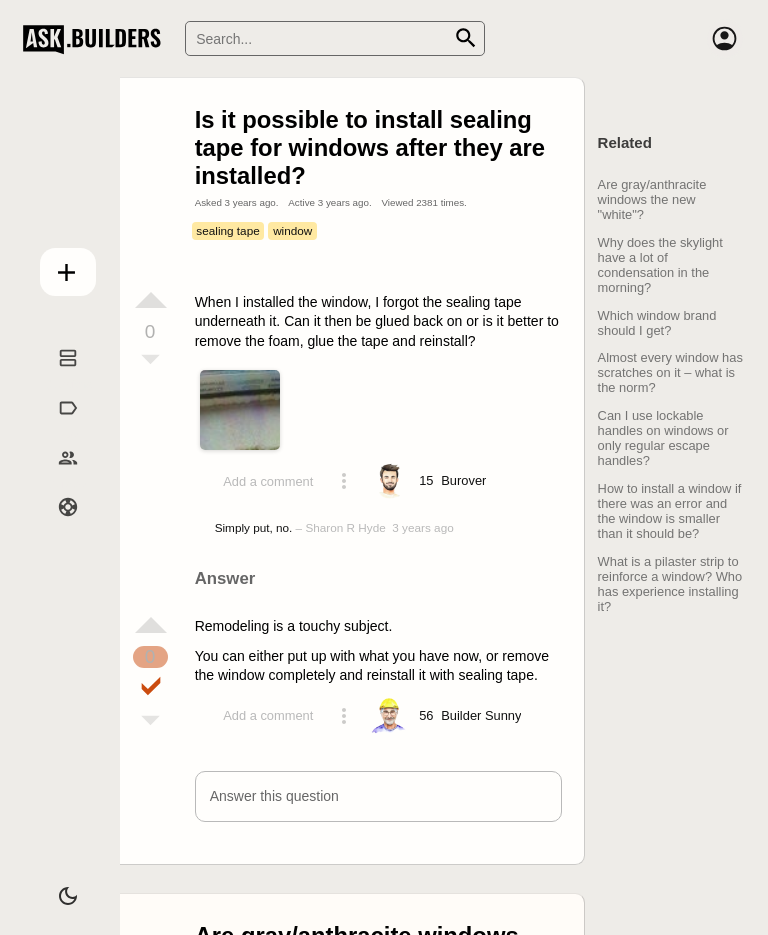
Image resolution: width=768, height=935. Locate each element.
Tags (58, 430)
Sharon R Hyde (345, 527)
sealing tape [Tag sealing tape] (227, 230)
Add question (58, 268)
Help (58, 529)
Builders (58, 480)
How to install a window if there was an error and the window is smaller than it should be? (670, 511)
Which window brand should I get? (657, 323)
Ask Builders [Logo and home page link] (96, 39)
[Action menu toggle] (344, 481)
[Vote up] (151, 300)
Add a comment (268, 481)
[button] (379, 796)
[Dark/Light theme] (58, 889)
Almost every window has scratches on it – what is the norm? (670, 372)
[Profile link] (463, 481)
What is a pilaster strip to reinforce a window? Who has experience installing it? (670, 584)
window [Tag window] (292, 230)
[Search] (335, 38)
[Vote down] (151, 361)
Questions (58, 380)
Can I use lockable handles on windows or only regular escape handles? (663, 438)
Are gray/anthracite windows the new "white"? (652, 199)
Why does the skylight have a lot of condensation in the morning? (660, 265)
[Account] (725, 39)
